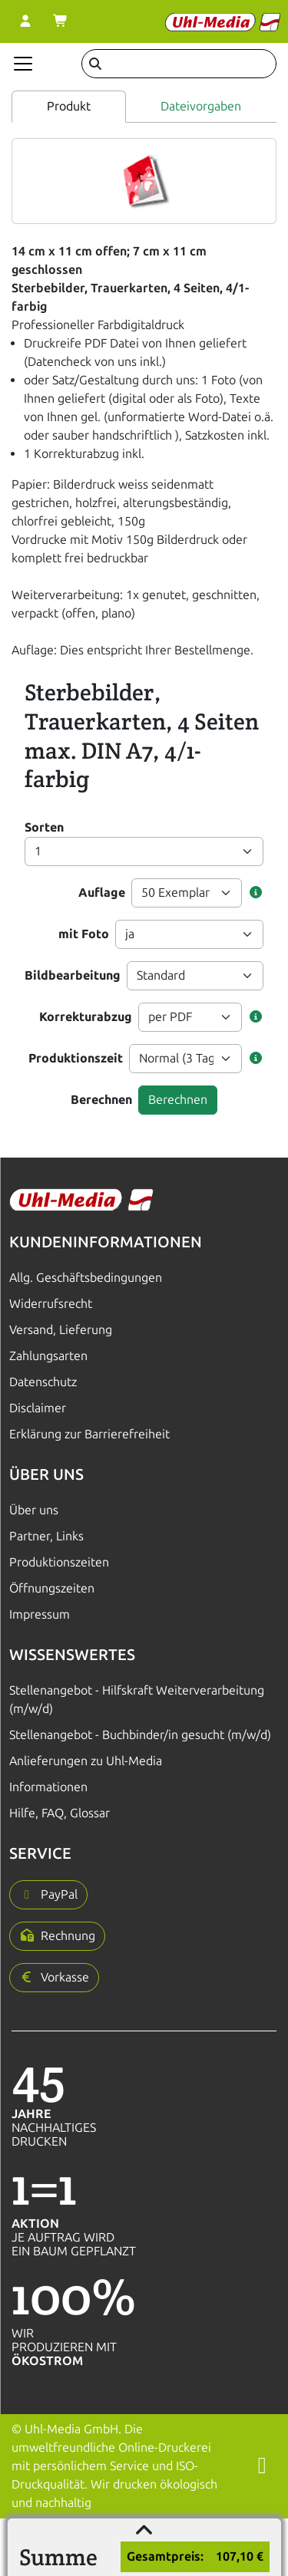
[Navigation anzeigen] (23, 63)
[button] (255, 893)
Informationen (48, 1787)
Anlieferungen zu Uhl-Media (85, 1761)
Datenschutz (43, 1382)
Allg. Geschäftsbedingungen (85, 1277)
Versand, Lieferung (60, 1330)
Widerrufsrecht (50, 1303)
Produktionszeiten (59, 1562)
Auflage (101, 892)
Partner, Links (46, 1536)
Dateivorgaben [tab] (201, 106)
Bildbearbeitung (73, 975)
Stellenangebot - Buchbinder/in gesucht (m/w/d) (140, 1735)
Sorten (44, 827)
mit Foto (83, 934)
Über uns (33, 1510)
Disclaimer (37, 1408)
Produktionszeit (75, 1058)
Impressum (39, 1614)
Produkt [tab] (69, 106)
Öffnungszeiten (51, 1588)
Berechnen (101, 1099)
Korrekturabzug (85, 1017)
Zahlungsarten (48, 1356)
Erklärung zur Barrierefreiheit (89, 1434)
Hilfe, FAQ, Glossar (59, 1813)
